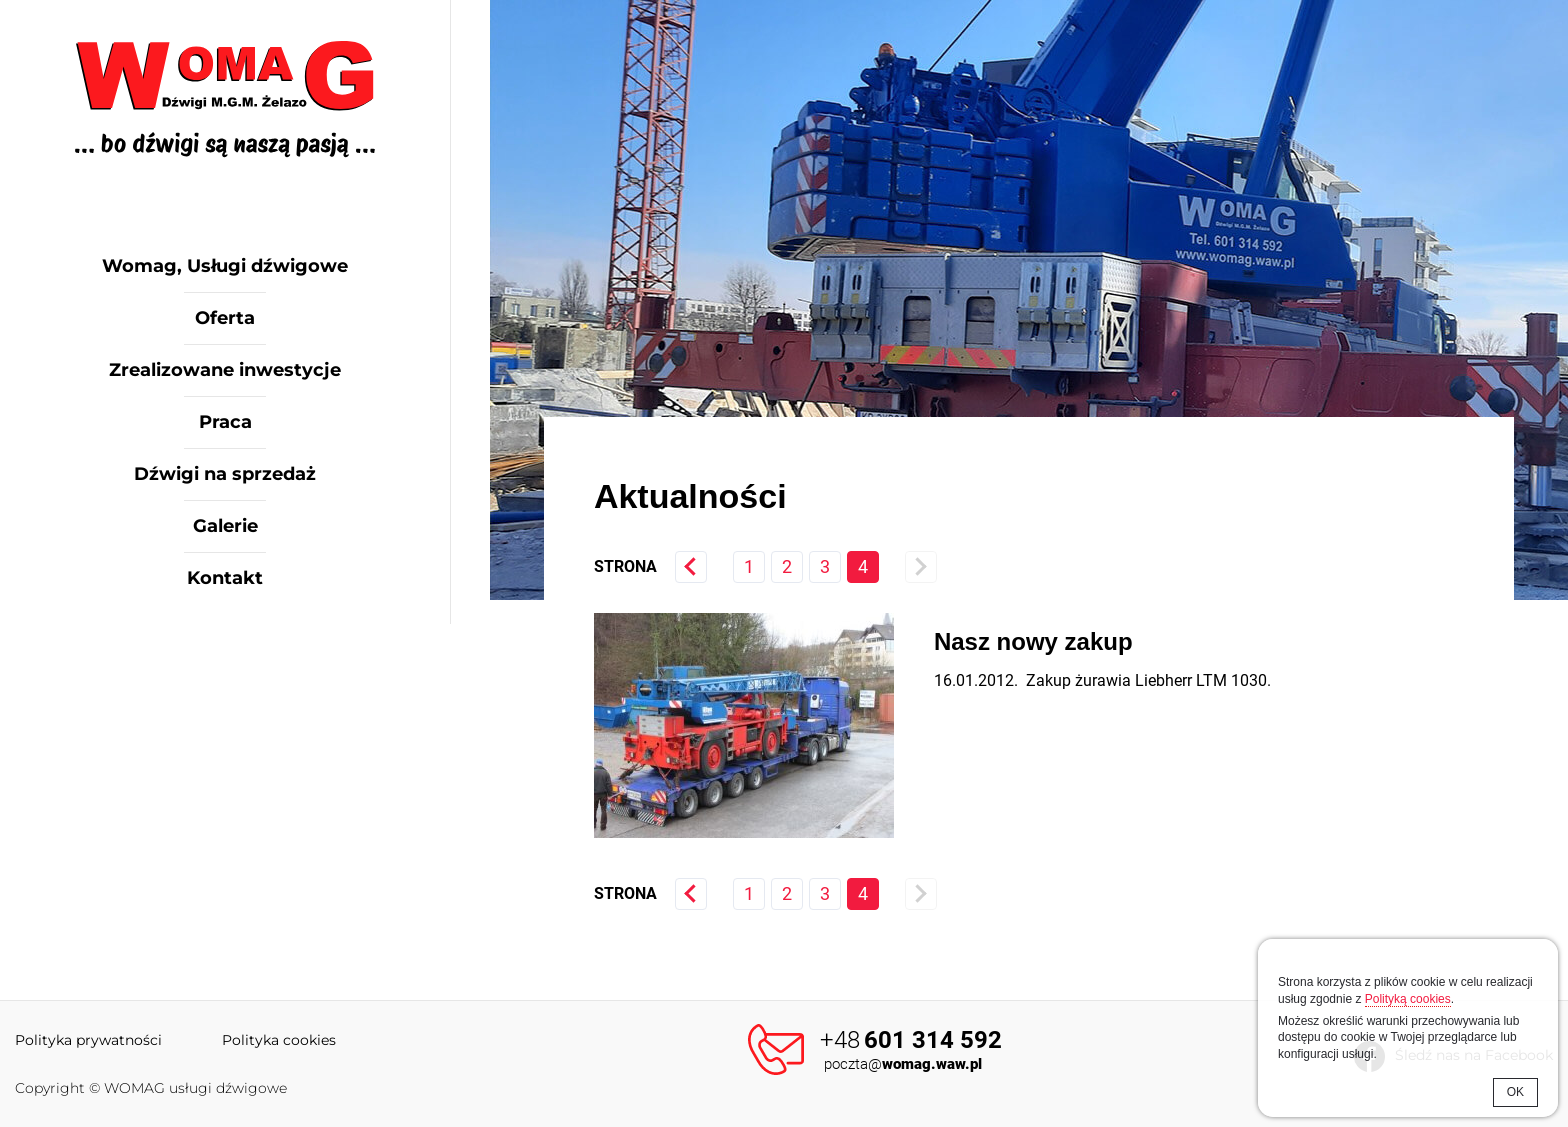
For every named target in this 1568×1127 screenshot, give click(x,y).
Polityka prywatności (88, 1040)
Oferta (225, 318)
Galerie (225, 526)
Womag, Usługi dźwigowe (225, 266)
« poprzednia (691, 567)
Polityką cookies (1408, 999)
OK (1515, 1092)
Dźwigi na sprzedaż (225, 474)
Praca (225, 422)
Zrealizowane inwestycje (225, 370)
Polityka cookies (279, 1040)
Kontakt (225, 578)
